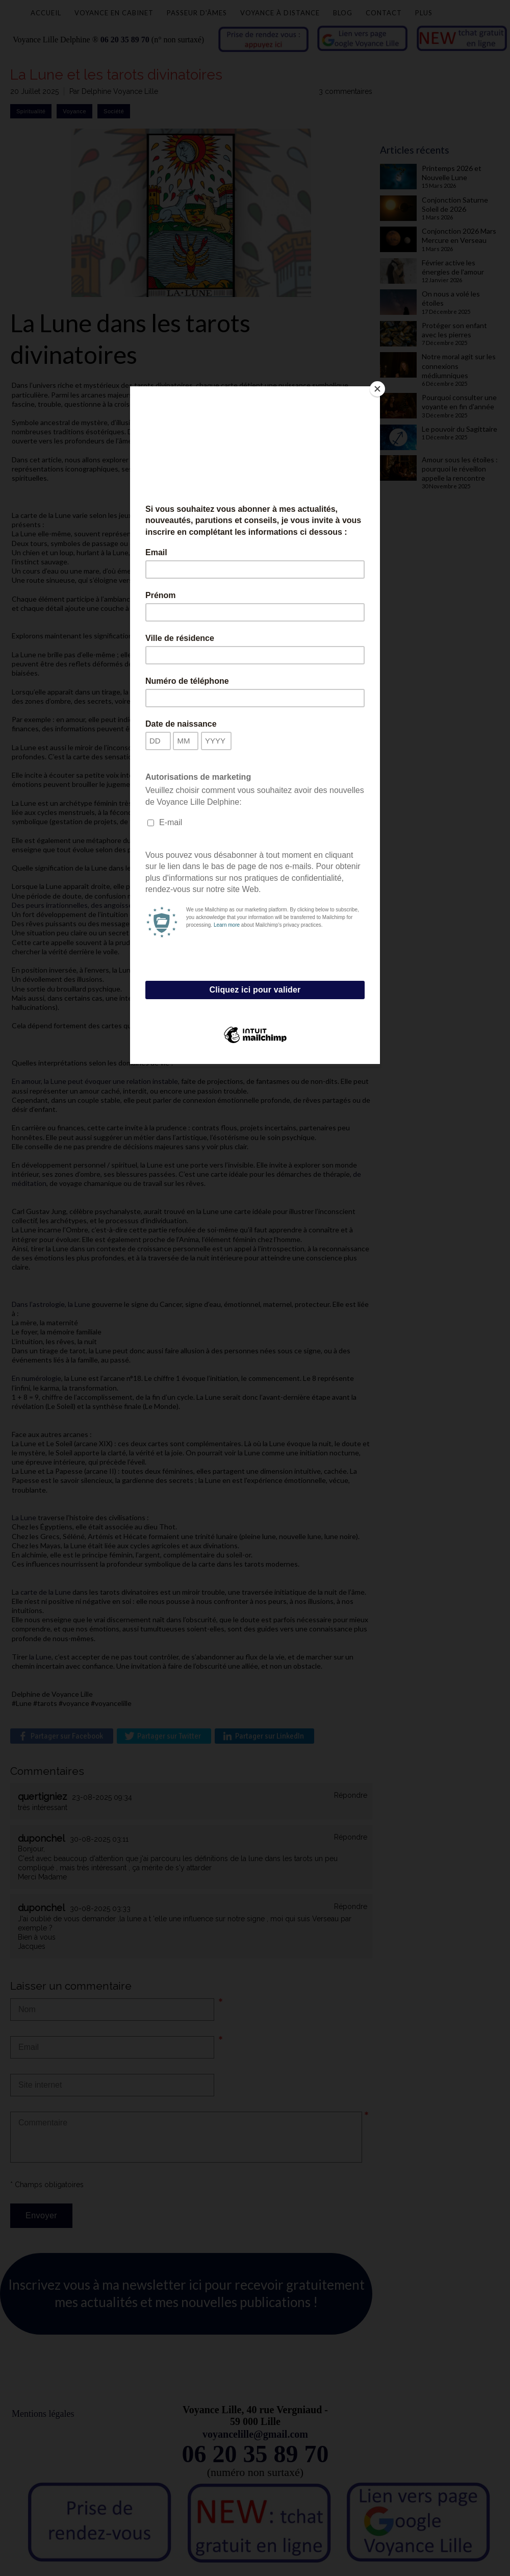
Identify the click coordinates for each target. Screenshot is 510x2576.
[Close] (377, 389)
